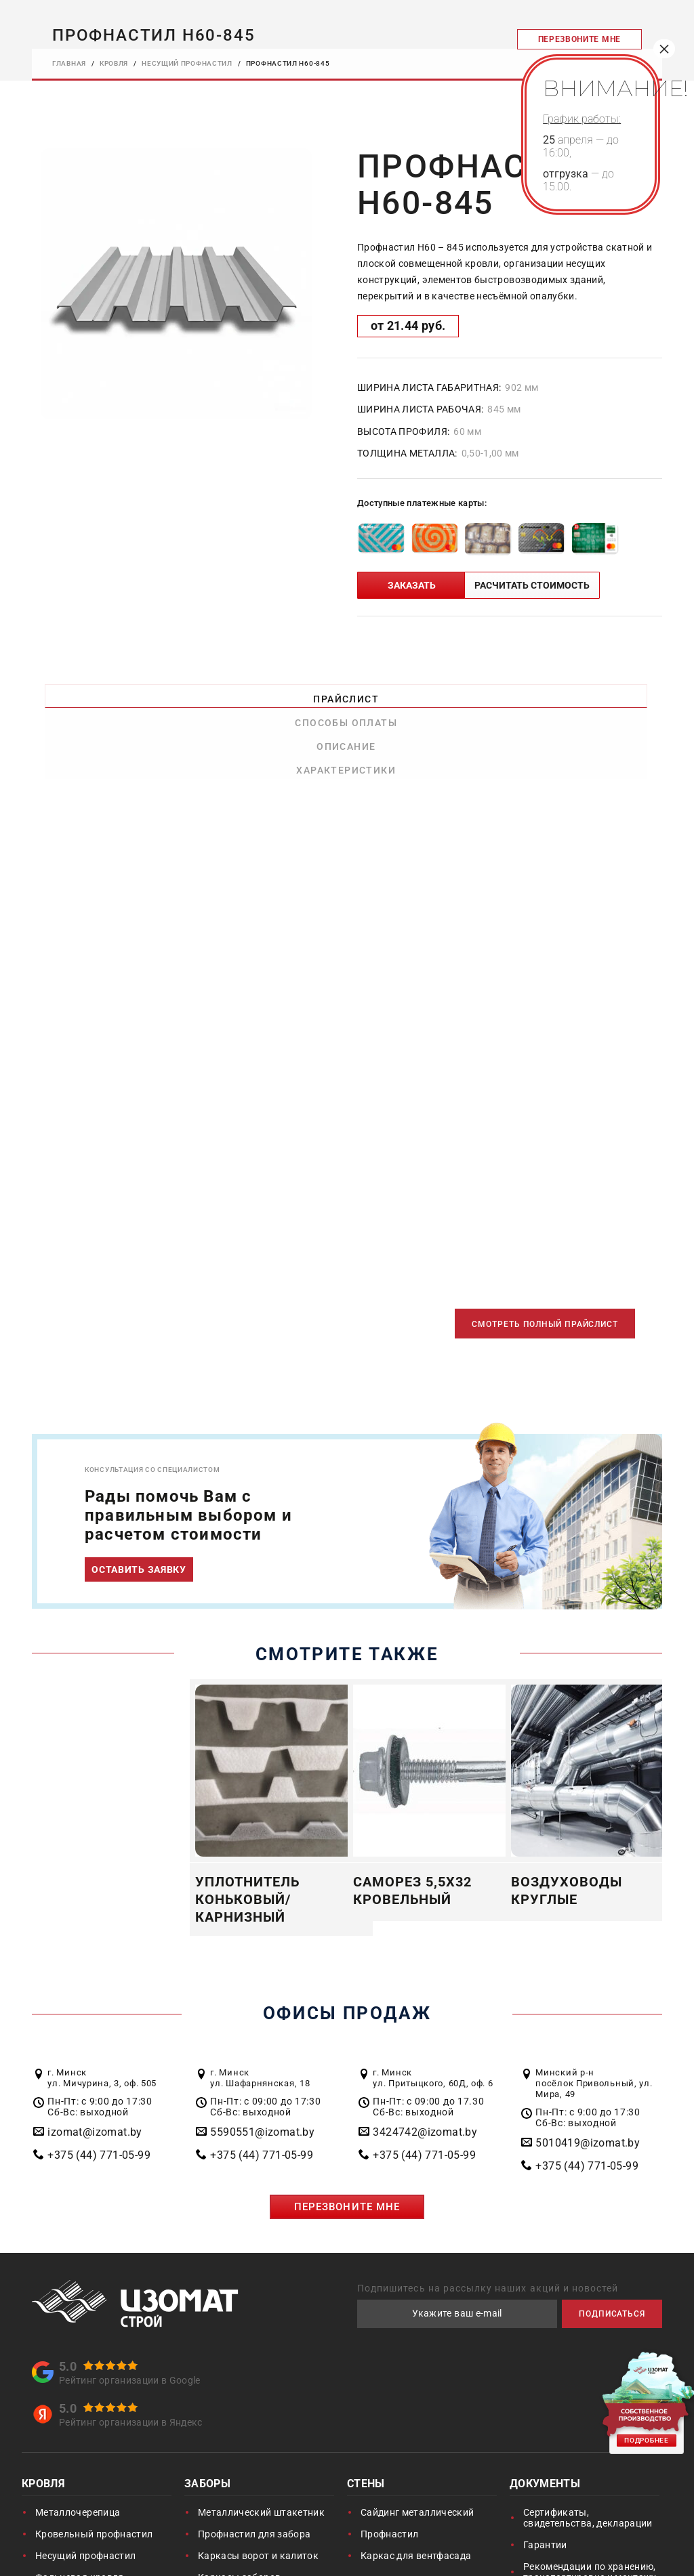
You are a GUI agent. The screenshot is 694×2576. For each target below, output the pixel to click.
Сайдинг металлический (417, 2443)
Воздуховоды (226, 2557)
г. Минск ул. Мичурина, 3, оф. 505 (102, 2008)
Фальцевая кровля (79, 2508)
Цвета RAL (547, 2551)
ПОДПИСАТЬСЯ (601, 2244)
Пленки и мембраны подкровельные (82, 2557)
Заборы (207, 2416)
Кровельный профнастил (93, 2464)
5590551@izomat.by (262, 2062)
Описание (425, 693)
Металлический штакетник (261, 2443)
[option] (176, 281)
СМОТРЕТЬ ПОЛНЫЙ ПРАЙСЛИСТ (521, 1252)
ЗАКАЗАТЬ (412, 582)
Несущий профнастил (85, 2486)
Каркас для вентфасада (416, 2486)
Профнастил (390, 2464)
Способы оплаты (268, 693)
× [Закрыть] (664, 48)
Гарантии (545, 2475)
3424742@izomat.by (425, 2062)
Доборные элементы (84, 2530)
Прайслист (111, 693)
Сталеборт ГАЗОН (402, 2562)
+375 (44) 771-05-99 (98, 2085)
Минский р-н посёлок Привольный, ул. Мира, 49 (593, 2014)
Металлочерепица (77, 2443)
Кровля (43, 2416)
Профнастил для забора (254, 2464)
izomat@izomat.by (94, 2062)
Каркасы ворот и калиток (258, 2486)
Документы (545, 2416)
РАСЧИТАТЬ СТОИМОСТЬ (532, 582)
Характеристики (583, 693)
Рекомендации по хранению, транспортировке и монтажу (590, 2503)
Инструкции (551, 2530)
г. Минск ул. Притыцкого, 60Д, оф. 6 (433, 2008)
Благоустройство (401, 2535)
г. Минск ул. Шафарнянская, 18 (260, 2008)
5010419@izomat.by (587, 2073)
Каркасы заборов (239, 2508)
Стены (366, 2416)
